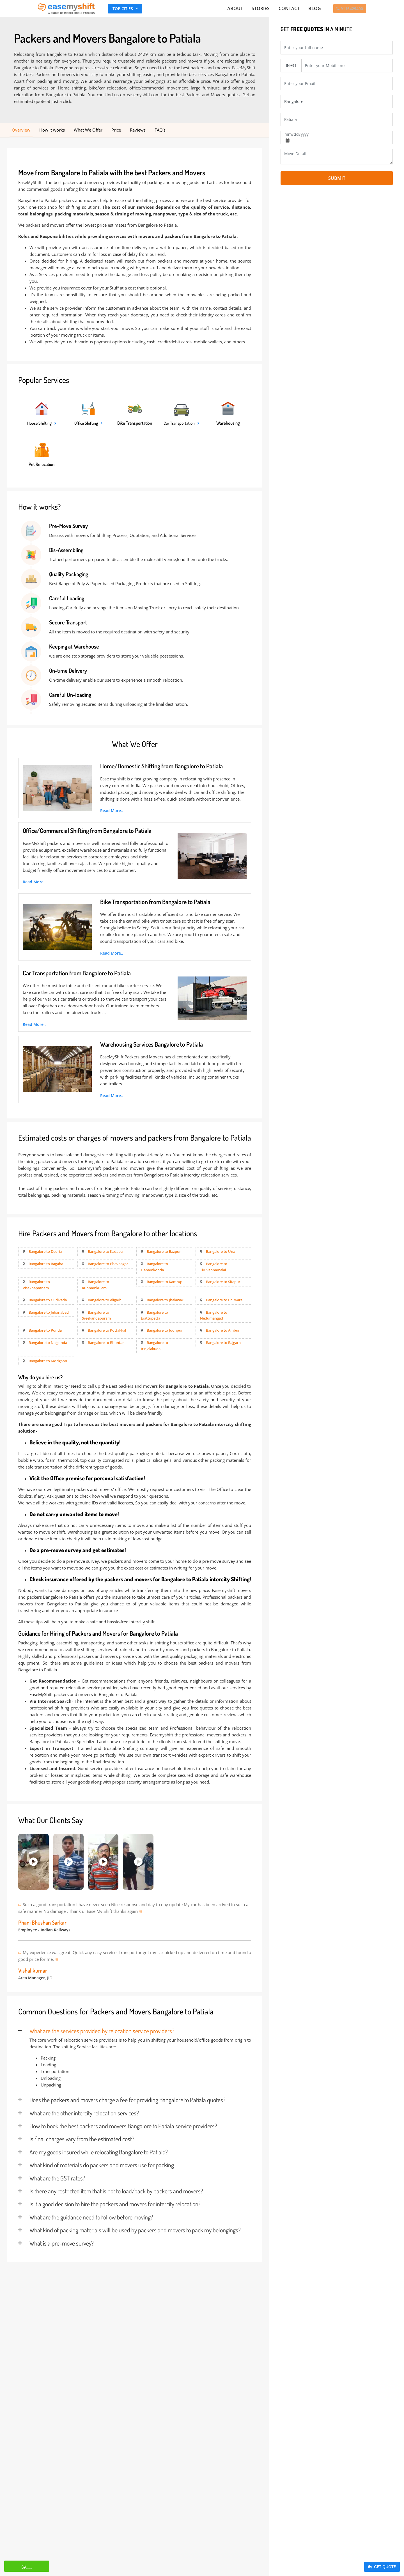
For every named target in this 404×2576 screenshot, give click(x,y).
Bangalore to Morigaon (48, 1361)
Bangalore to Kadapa (105, 1251)
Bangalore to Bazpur (164, 1251)
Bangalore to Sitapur (223, 1282)
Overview (21, 130)
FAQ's (160, 130)
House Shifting (39, 423)
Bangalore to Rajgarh (223, 1343)
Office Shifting (86, 423)
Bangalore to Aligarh (104, 1300)
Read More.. (111, 811)
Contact (287, 8)
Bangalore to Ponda (45, 1330)
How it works (52, 130)
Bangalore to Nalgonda (48, 1343)
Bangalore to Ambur (223, 1330)
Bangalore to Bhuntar (106, 1343)
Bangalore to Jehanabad (49, 1312)
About (235, 8)
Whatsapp (10, 2566)
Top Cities (123, 9)
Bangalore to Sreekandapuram (96, 1315)
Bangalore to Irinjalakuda (154, 1346)
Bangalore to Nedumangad (213, 1315)
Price (116, 130)
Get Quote (381, 2567)
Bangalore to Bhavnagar (108, 1264)
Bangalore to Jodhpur (165, 1330)
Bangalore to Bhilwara (224, 1300)
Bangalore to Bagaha (46, 1264)
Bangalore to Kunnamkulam (95, 1285)
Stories (260, 8)
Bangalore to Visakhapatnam (36, 1285)
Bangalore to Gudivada (48, 1300)
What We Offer (88, 130)
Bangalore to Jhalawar (165, 1300)
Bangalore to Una (220, 1251)
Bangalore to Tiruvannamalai (213, 1267)
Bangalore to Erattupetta (154, 1315)
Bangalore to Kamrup (164, 1282)
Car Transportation (179, 423)
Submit (336, 178)
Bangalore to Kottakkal (107, 1330)
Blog (311, 8)
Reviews (138, 130)
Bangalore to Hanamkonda (154, 1267)
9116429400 (348, 9)
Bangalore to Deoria (45, 1251)
